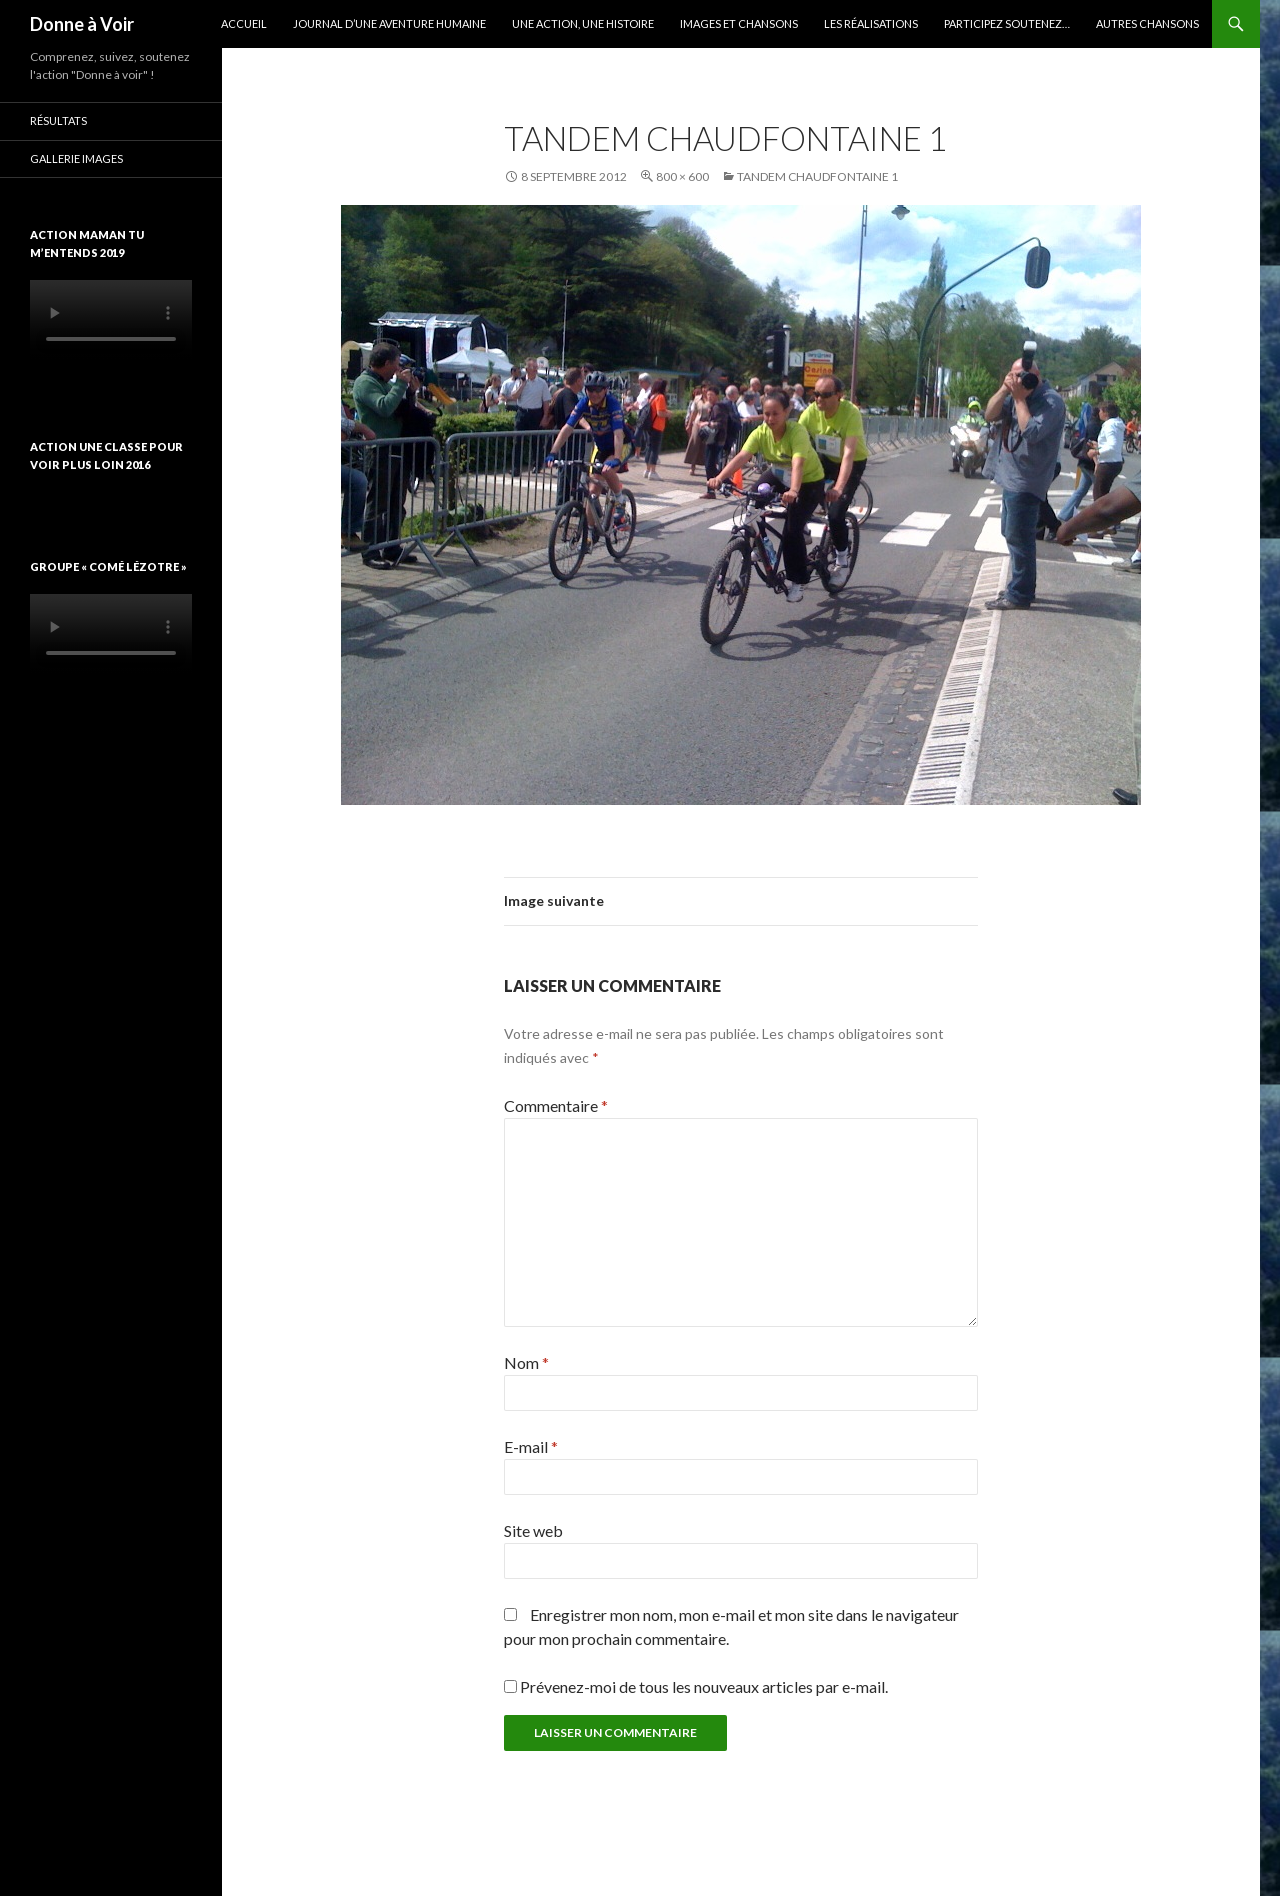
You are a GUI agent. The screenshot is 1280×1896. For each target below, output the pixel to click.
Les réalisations (871, 23)
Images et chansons (739, 23)
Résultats (58, 120)
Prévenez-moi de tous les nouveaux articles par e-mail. (704, 1686)
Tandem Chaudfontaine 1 (817, 176)
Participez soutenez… (1007, 23)
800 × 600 (682, 176)
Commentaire (556, 1105)
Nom (526, 1362)
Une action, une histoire (583, 23)
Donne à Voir (82, 24)
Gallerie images (76, 158)
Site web (533, 1530)
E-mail (531, 1446)
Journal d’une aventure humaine (389, 23)
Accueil (244, 23)
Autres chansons (1147, 23)
